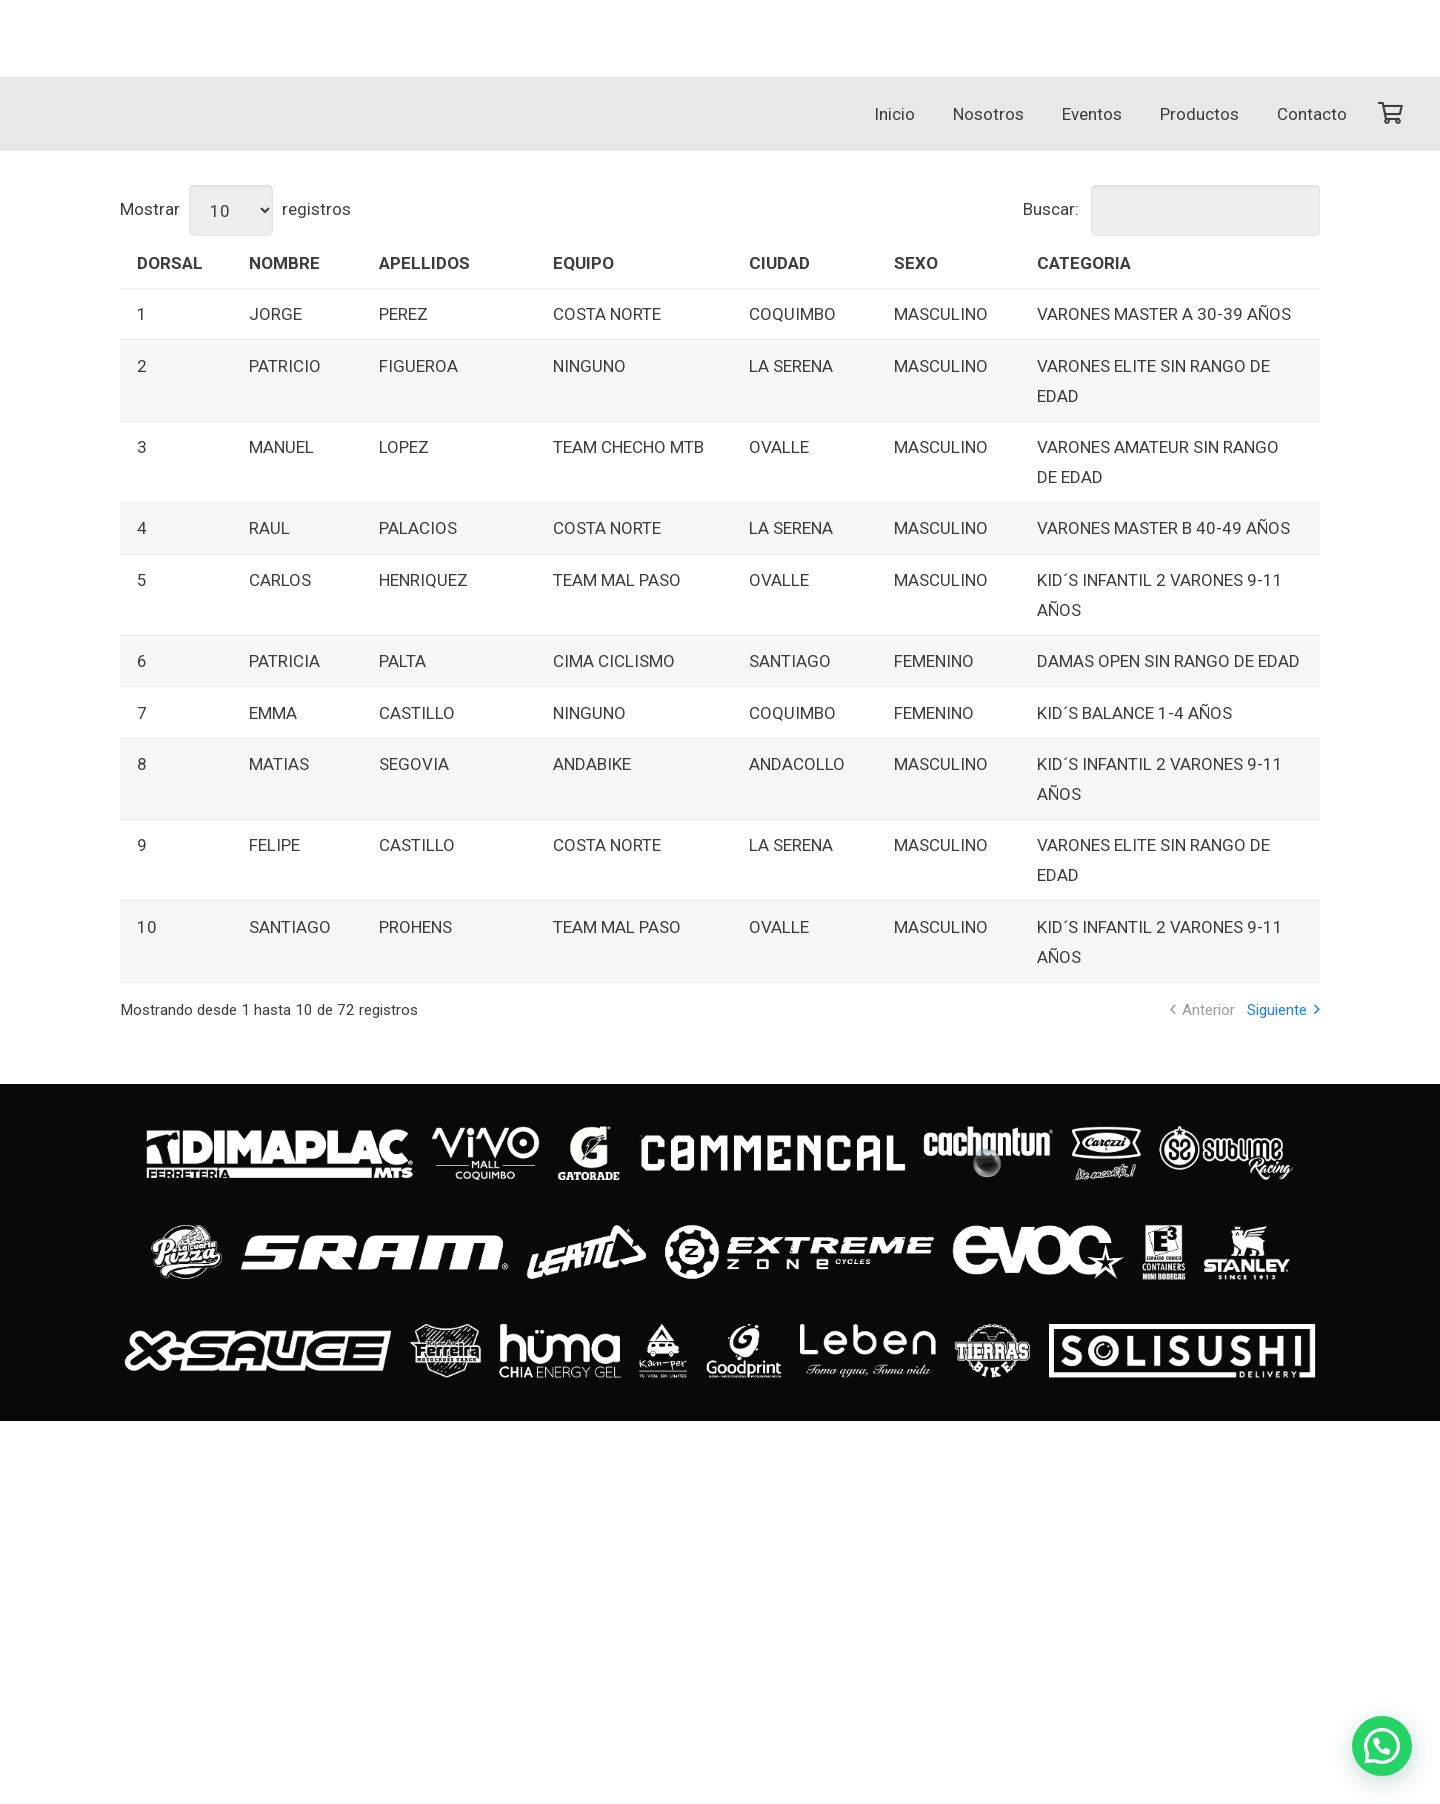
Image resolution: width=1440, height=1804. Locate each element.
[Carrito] (1390, 114)
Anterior (1208, 1010)
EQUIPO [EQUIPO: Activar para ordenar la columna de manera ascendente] (583, 263)
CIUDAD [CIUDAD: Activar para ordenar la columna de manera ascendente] (779, 263)
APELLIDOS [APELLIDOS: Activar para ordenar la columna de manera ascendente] (424, 263)
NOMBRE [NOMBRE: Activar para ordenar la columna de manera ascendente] (284, 263)
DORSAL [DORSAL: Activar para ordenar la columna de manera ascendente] (170, 263)
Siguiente (1277, 1010)
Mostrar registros (235, 209)
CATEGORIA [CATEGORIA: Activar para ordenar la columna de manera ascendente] (1084, 263)
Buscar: (1171, 209)
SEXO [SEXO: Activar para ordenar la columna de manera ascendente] (916, 263)
